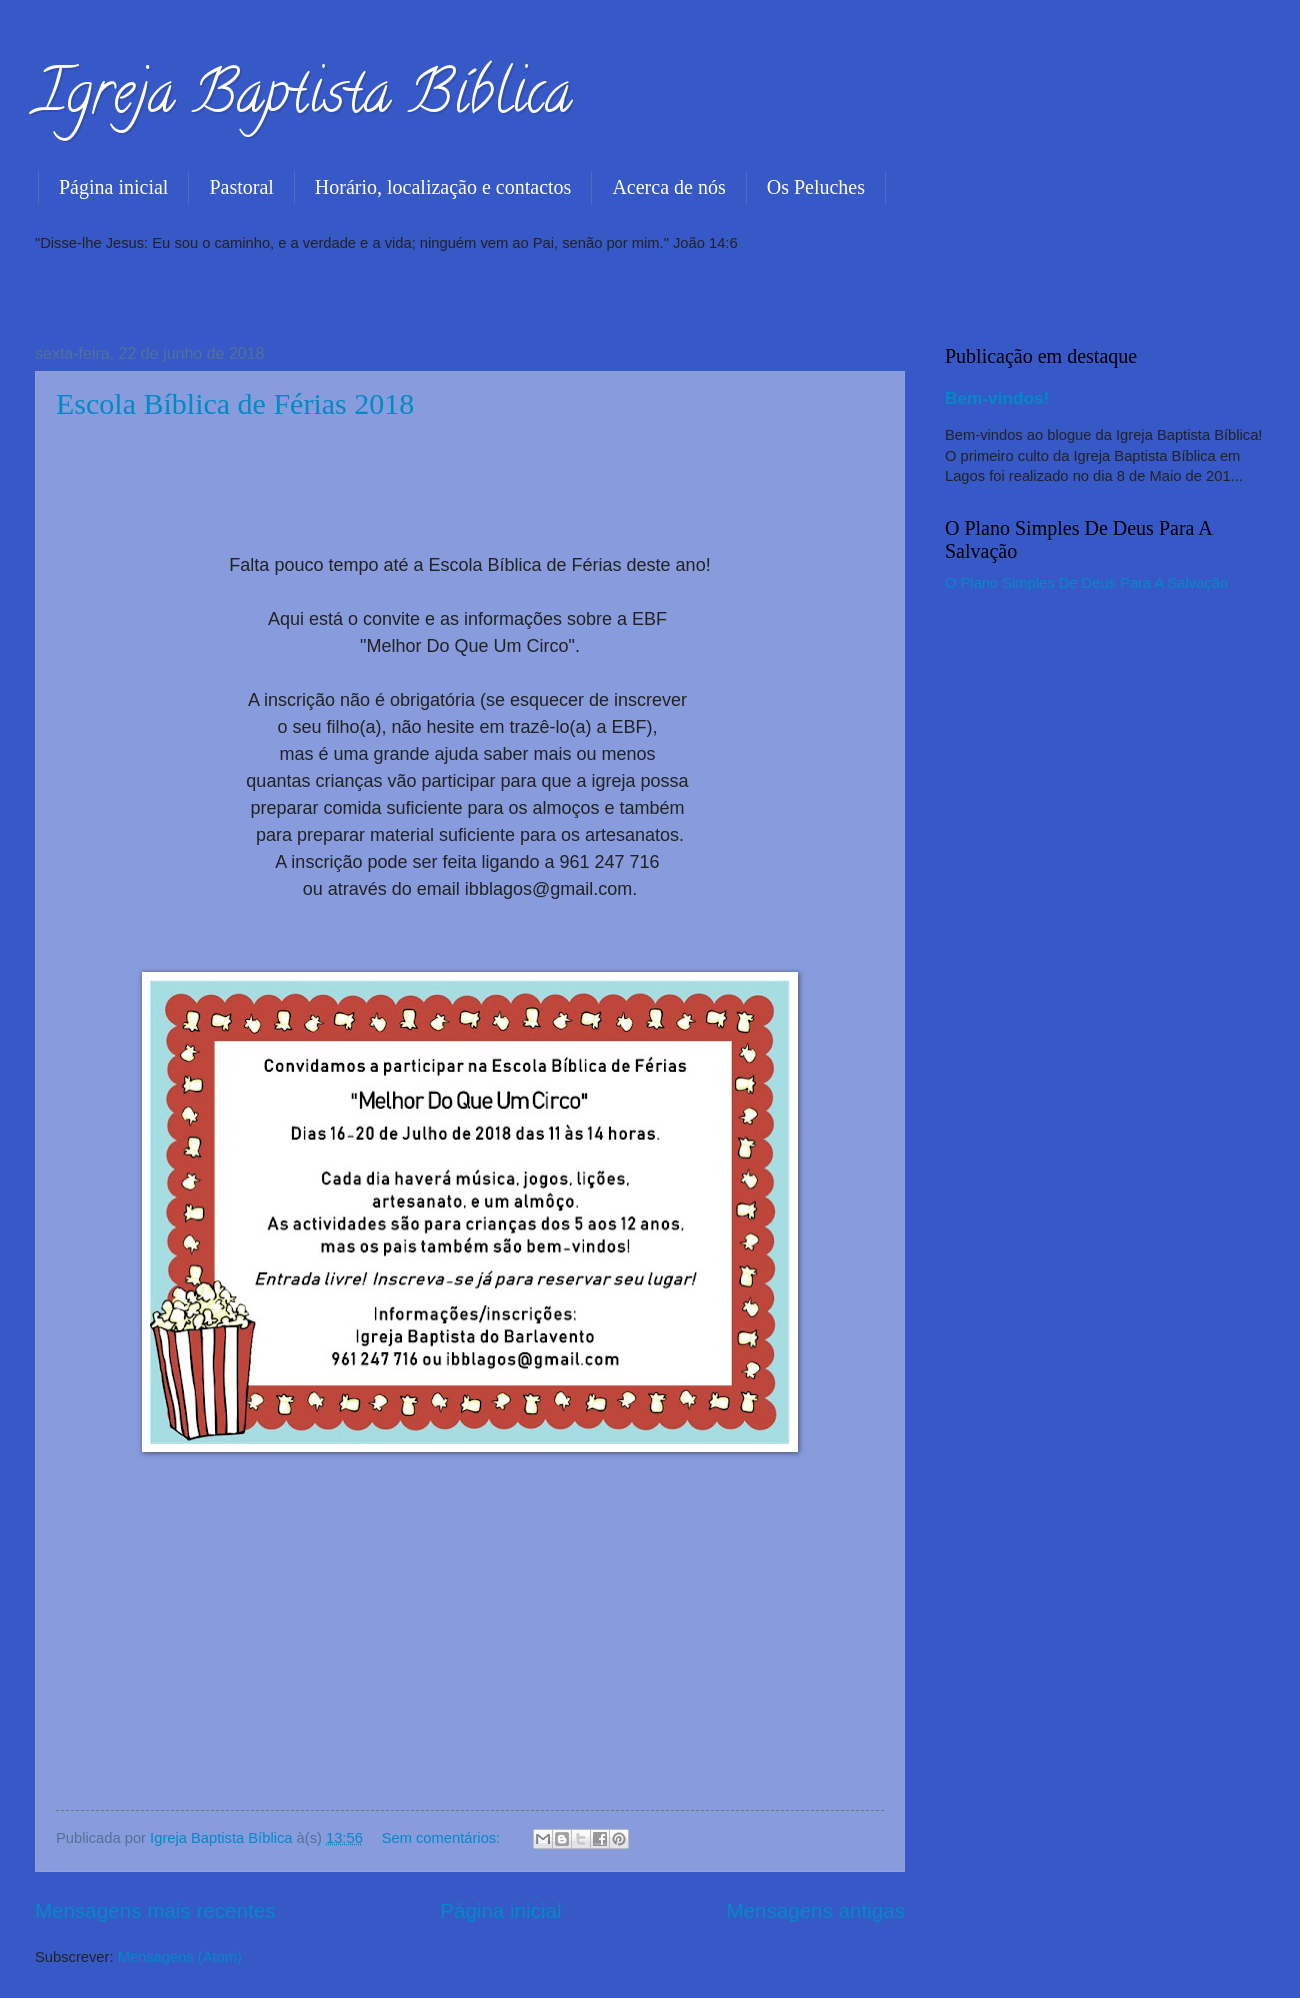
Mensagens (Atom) (180, 1957)
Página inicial (113, 187)
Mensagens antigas (815, 1910)
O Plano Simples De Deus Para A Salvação (1086, 583)
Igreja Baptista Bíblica (303, 99)
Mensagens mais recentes (155, 1910)
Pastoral (241, 187)
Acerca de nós (668, 187)
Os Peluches (816, 187)
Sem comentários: (443, 1838)
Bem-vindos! (997, 398)
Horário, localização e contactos (443, 187)
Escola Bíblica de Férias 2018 (235, 403)
